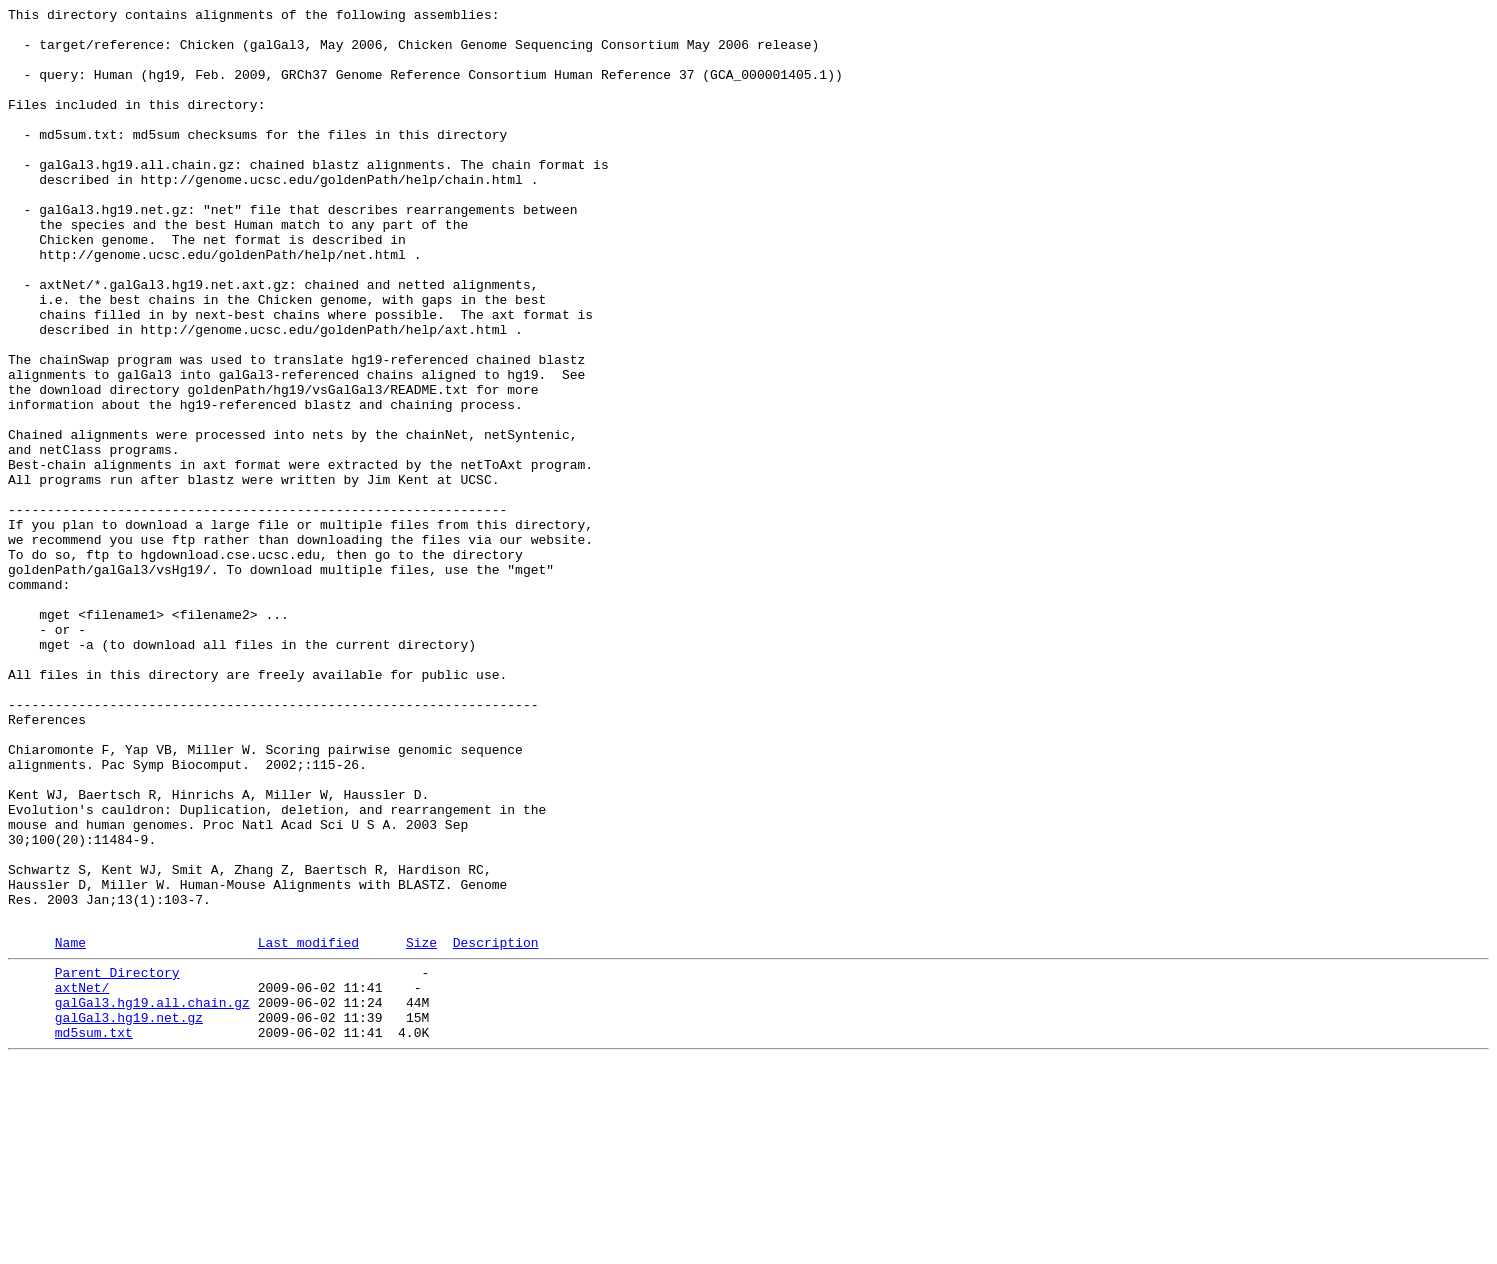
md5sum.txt (94, 1233)
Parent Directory (117, 1161)
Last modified (308, 1128)
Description (496, 1128)
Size (421, 1128)
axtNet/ (82, 1179)
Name (70, 1128)
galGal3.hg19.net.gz (129, 1215)
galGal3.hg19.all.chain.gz (152, 1197)
